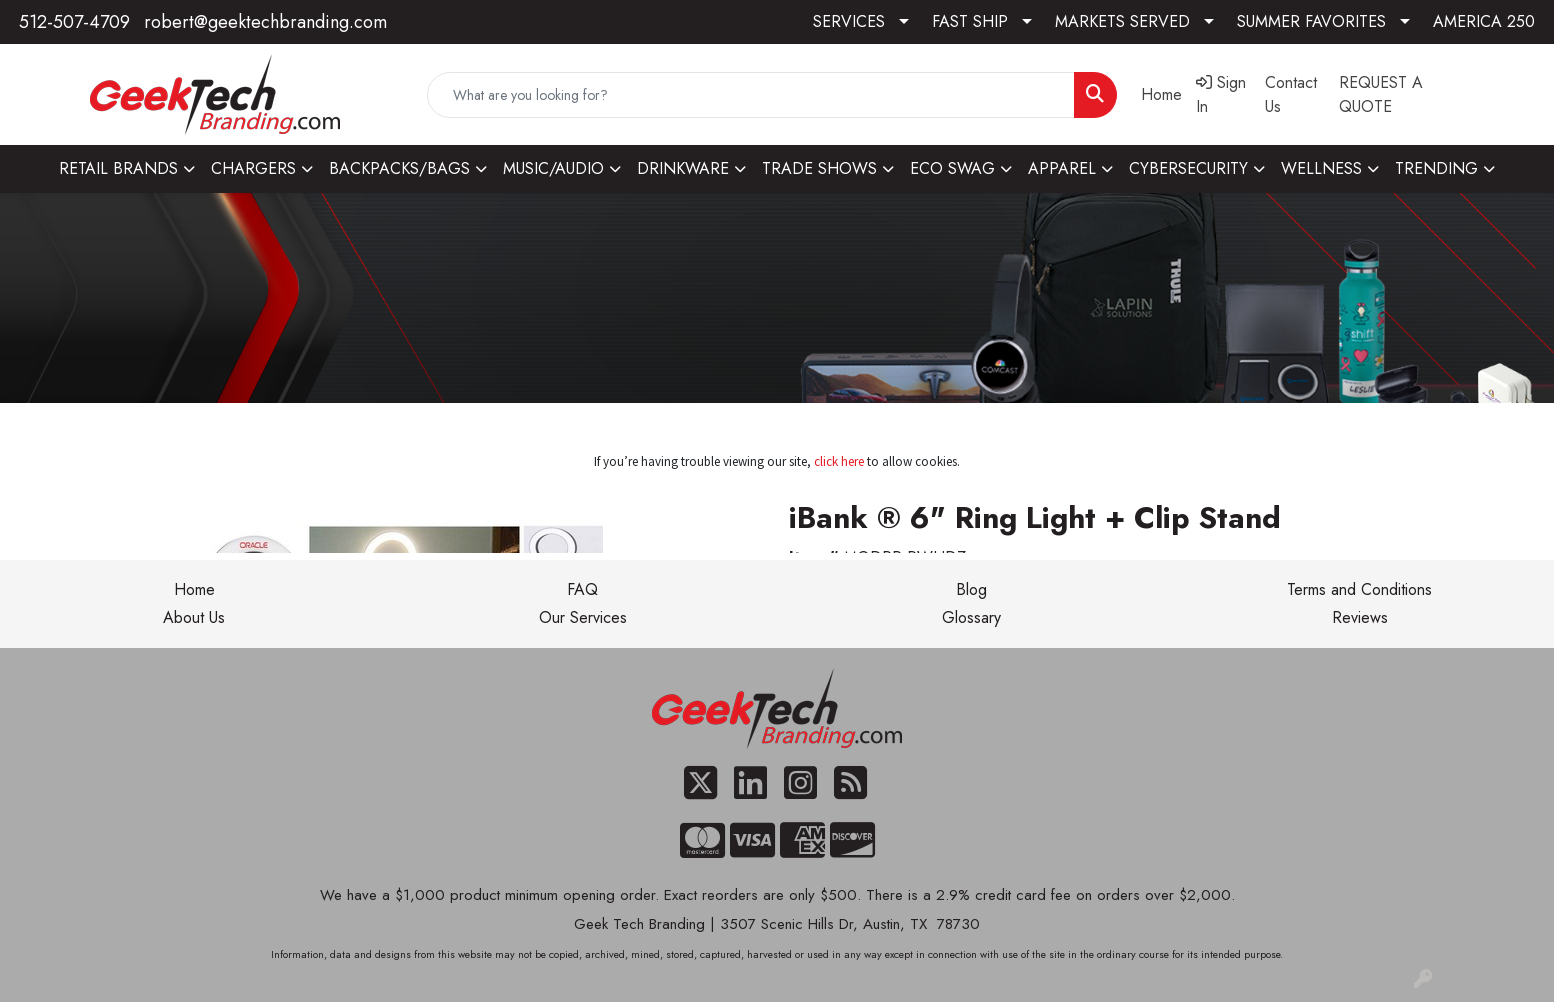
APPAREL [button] (1062, 168)
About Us (194, 617)
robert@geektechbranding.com (265, 22)
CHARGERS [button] (253, 168)
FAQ (582, 589)
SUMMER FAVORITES (1311, 21)
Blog (971, 589)
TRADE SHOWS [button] (819, 168)
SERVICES (849, 21)
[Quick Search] (750, 95)
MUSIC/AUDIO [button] (553, 168)
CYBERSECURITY (1188, 168)
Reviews (1360, 617)
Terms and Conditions (1359, 589)
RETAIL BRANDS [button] (118, 168)
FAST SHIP (970, 21)
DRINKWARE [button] (683, 168)
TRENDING (1436, 168)
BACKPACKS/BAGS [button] (399, 168)
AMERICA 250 (1484, 21)
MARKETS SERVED (1122, 21)
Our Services (583, 617)
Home (194, 589)
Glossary (971, 617)
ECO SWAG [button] (952, 168)
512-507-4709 (74, 22)
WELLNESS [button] (1321, 168)
